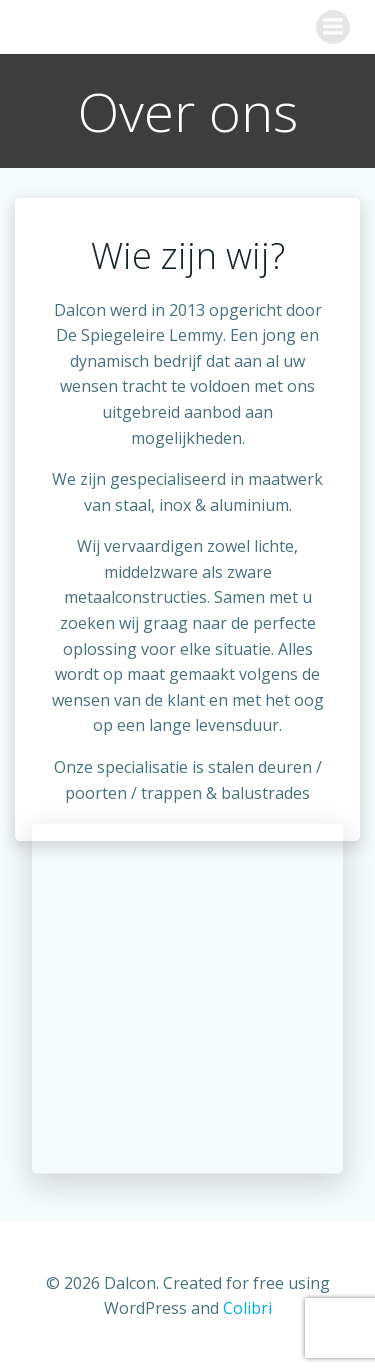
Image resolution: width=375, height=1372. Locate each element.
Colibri (247, 1308)
